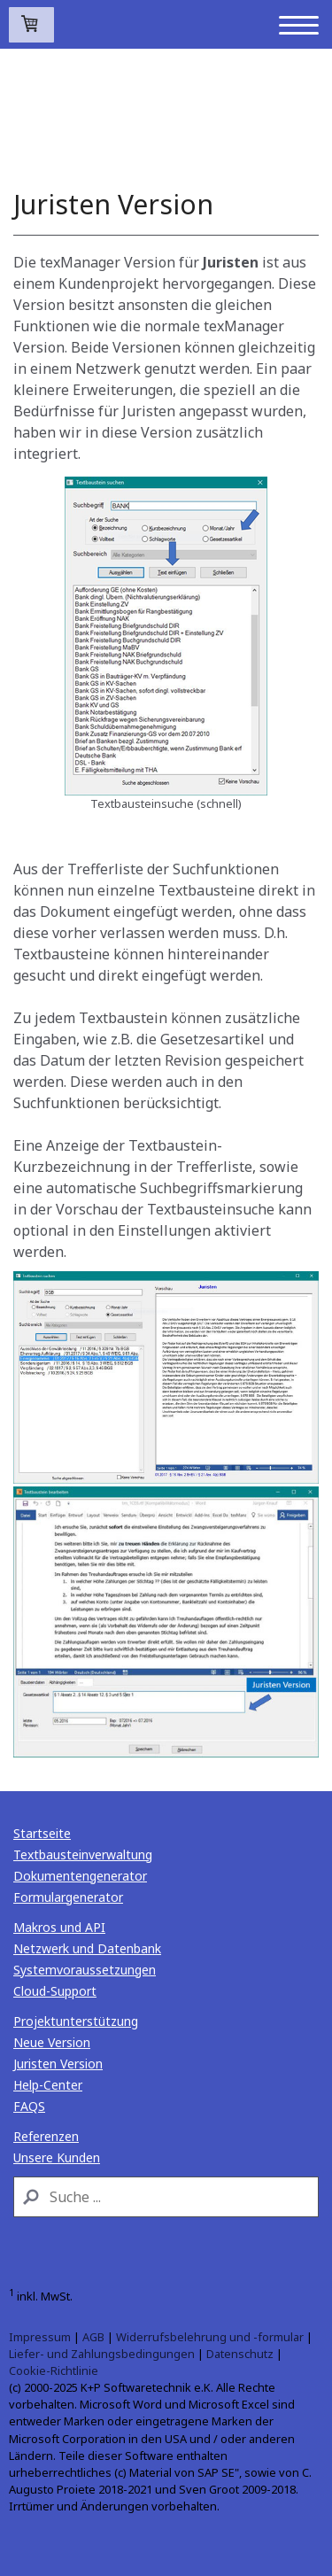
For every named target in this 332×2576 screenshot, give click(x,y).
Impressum (40, 2337)
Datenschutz (240, 2354)
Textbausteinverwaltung (82, 1854)
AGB (93, 2337)
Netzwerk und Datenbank (87, 1948)
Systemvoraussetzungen (84, 1969)
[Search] (166, 2196)
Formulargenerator (68, 1897)
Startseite (42, 1833)
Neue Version (51, 2042)
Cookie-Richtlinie (53, 2370)
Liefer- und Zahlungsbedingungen (102, 2354)
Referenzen (46, 2136)
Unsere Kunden (56, 2157)
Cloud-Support (55, 1990)
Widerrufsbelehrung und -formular (210, 2337)
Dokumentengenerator (80, 1875)
